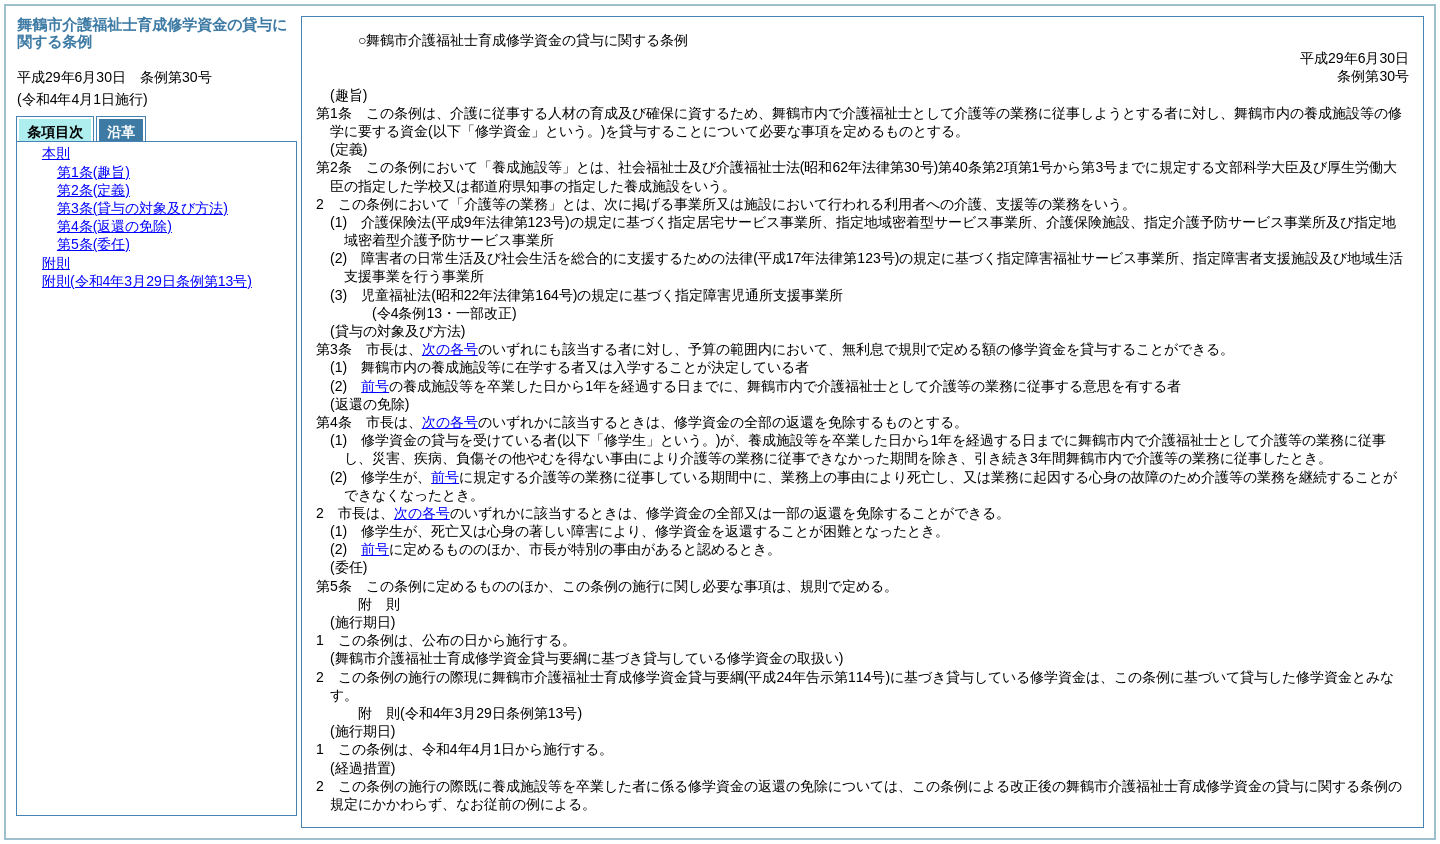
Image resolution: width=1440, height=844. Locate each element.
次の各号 (450, 349)
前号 (375, 386)
